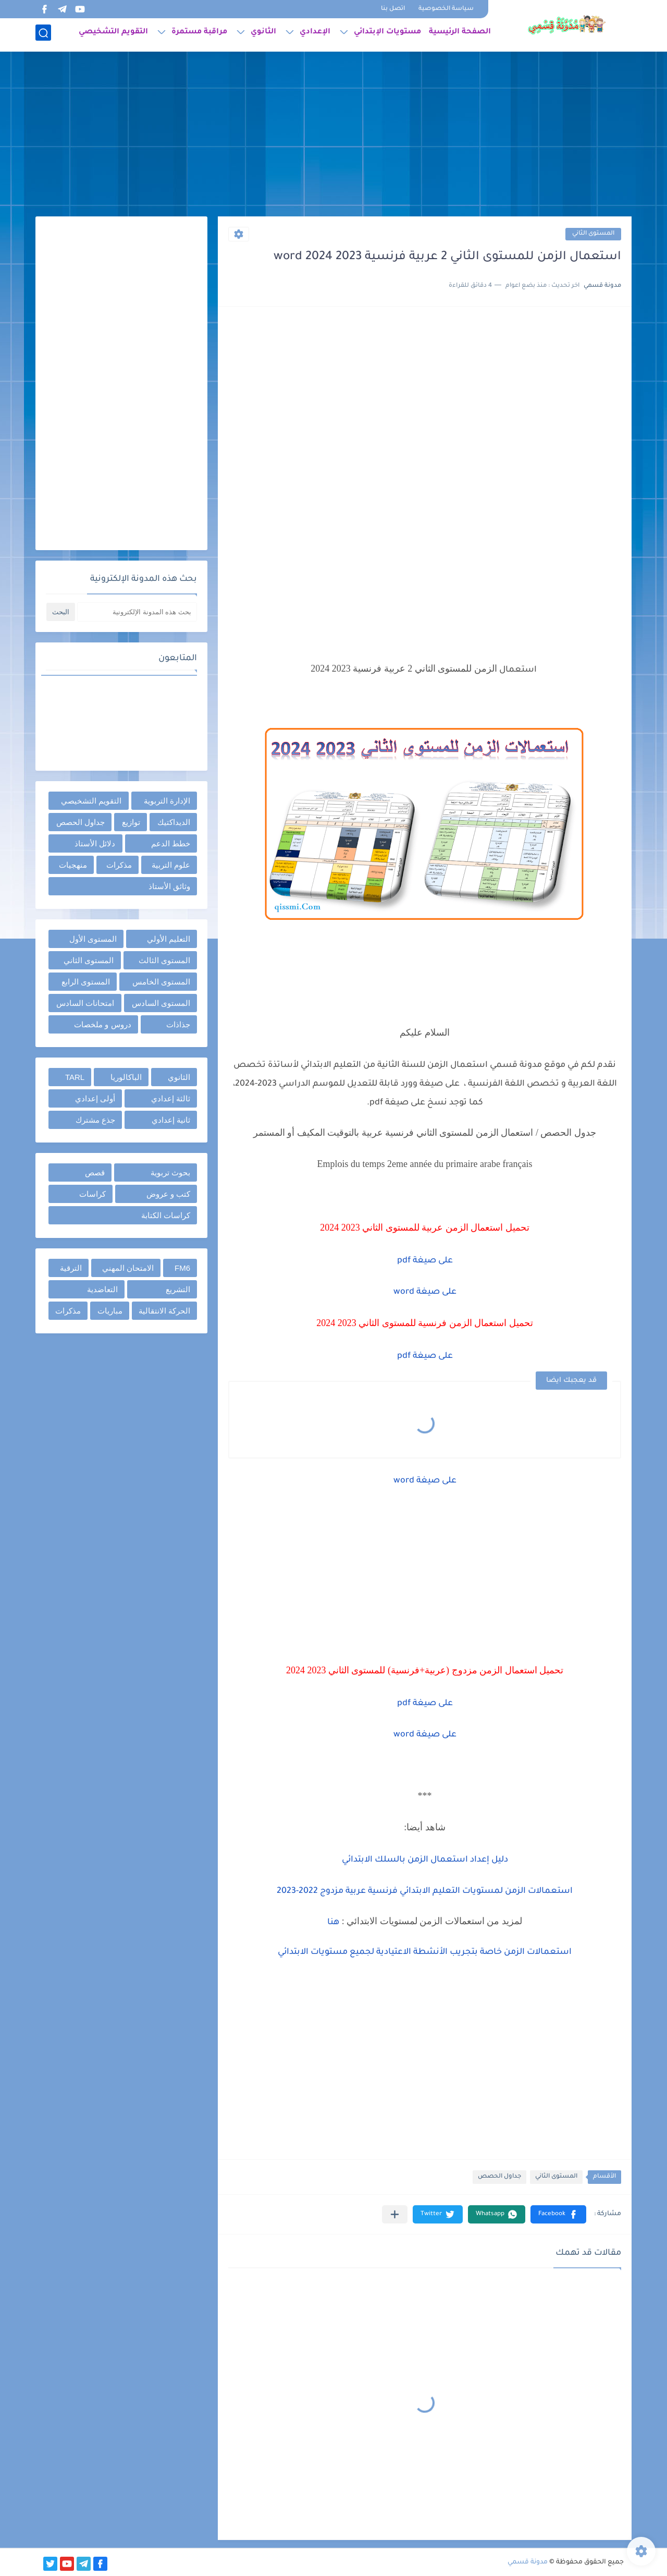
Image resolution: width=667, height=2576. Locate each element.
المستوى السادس (161, 1003)
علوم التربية (171, 864)
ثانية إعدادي (171, 1119)
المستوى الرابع (85, 981)
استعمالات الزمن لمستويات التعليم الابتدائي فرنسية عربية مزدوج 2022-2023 (425, 1891)
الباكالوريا (126, 1077)
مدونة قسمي (528, 2562)
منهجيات (73, 864)
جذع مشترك (95, 1119)
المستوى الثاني (593, 233)
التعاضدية (102, 1289)
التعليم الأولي (168, 938)
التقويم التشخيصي (113, 34)
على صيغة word (424, 1292)
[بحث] (43, 35)
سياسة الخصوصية (446, 9)
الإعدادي (315, 34)
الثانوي (263, 34)
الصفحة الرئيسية (460, 34)
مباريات (109, 1310)
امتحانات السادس (85, 1003)
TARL (74, 1077)
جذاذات (178, 1024)
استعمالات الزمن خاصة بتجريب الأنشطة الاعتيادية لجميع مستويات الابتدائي (425, 1952)
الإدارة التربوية (167, 800)
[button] (558, 2214)
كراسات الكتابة (165, 1215)
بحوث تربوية (170, 1172)
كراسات (92, 1193)
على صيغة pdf (425, 1261)
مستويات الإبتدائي (387, 34)
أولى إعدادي (95, 1098)
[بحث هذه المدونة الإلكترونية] (137, 612)
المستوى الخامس (161, 981)
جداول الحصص (499, 2176)
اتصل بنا (393, 9)
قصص (95, 1172)
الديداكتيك (173, 822)
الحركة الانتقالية (164, 1310)
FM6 (182, 1267)
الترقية (71, 1267)
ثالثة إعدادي (170, 1098)
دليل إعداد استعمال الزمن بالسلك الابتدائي (425, 1860)
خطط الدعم (170, 843)
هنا (333, 1922)
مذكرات (119, 864)
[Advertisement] (333, 136)
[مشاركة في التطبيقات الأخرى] (394, 2214)
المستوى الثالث (164, 960)
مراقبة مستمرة (199, 34)
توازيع (131, 822)
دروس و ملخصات (102, 1024)
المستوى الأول (93, 938)
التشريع (178, 1289)
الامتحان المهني (128, 1267)
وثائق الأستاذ (169, 886)
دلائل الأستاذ (95, 843)
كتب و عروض (168, 1193)
